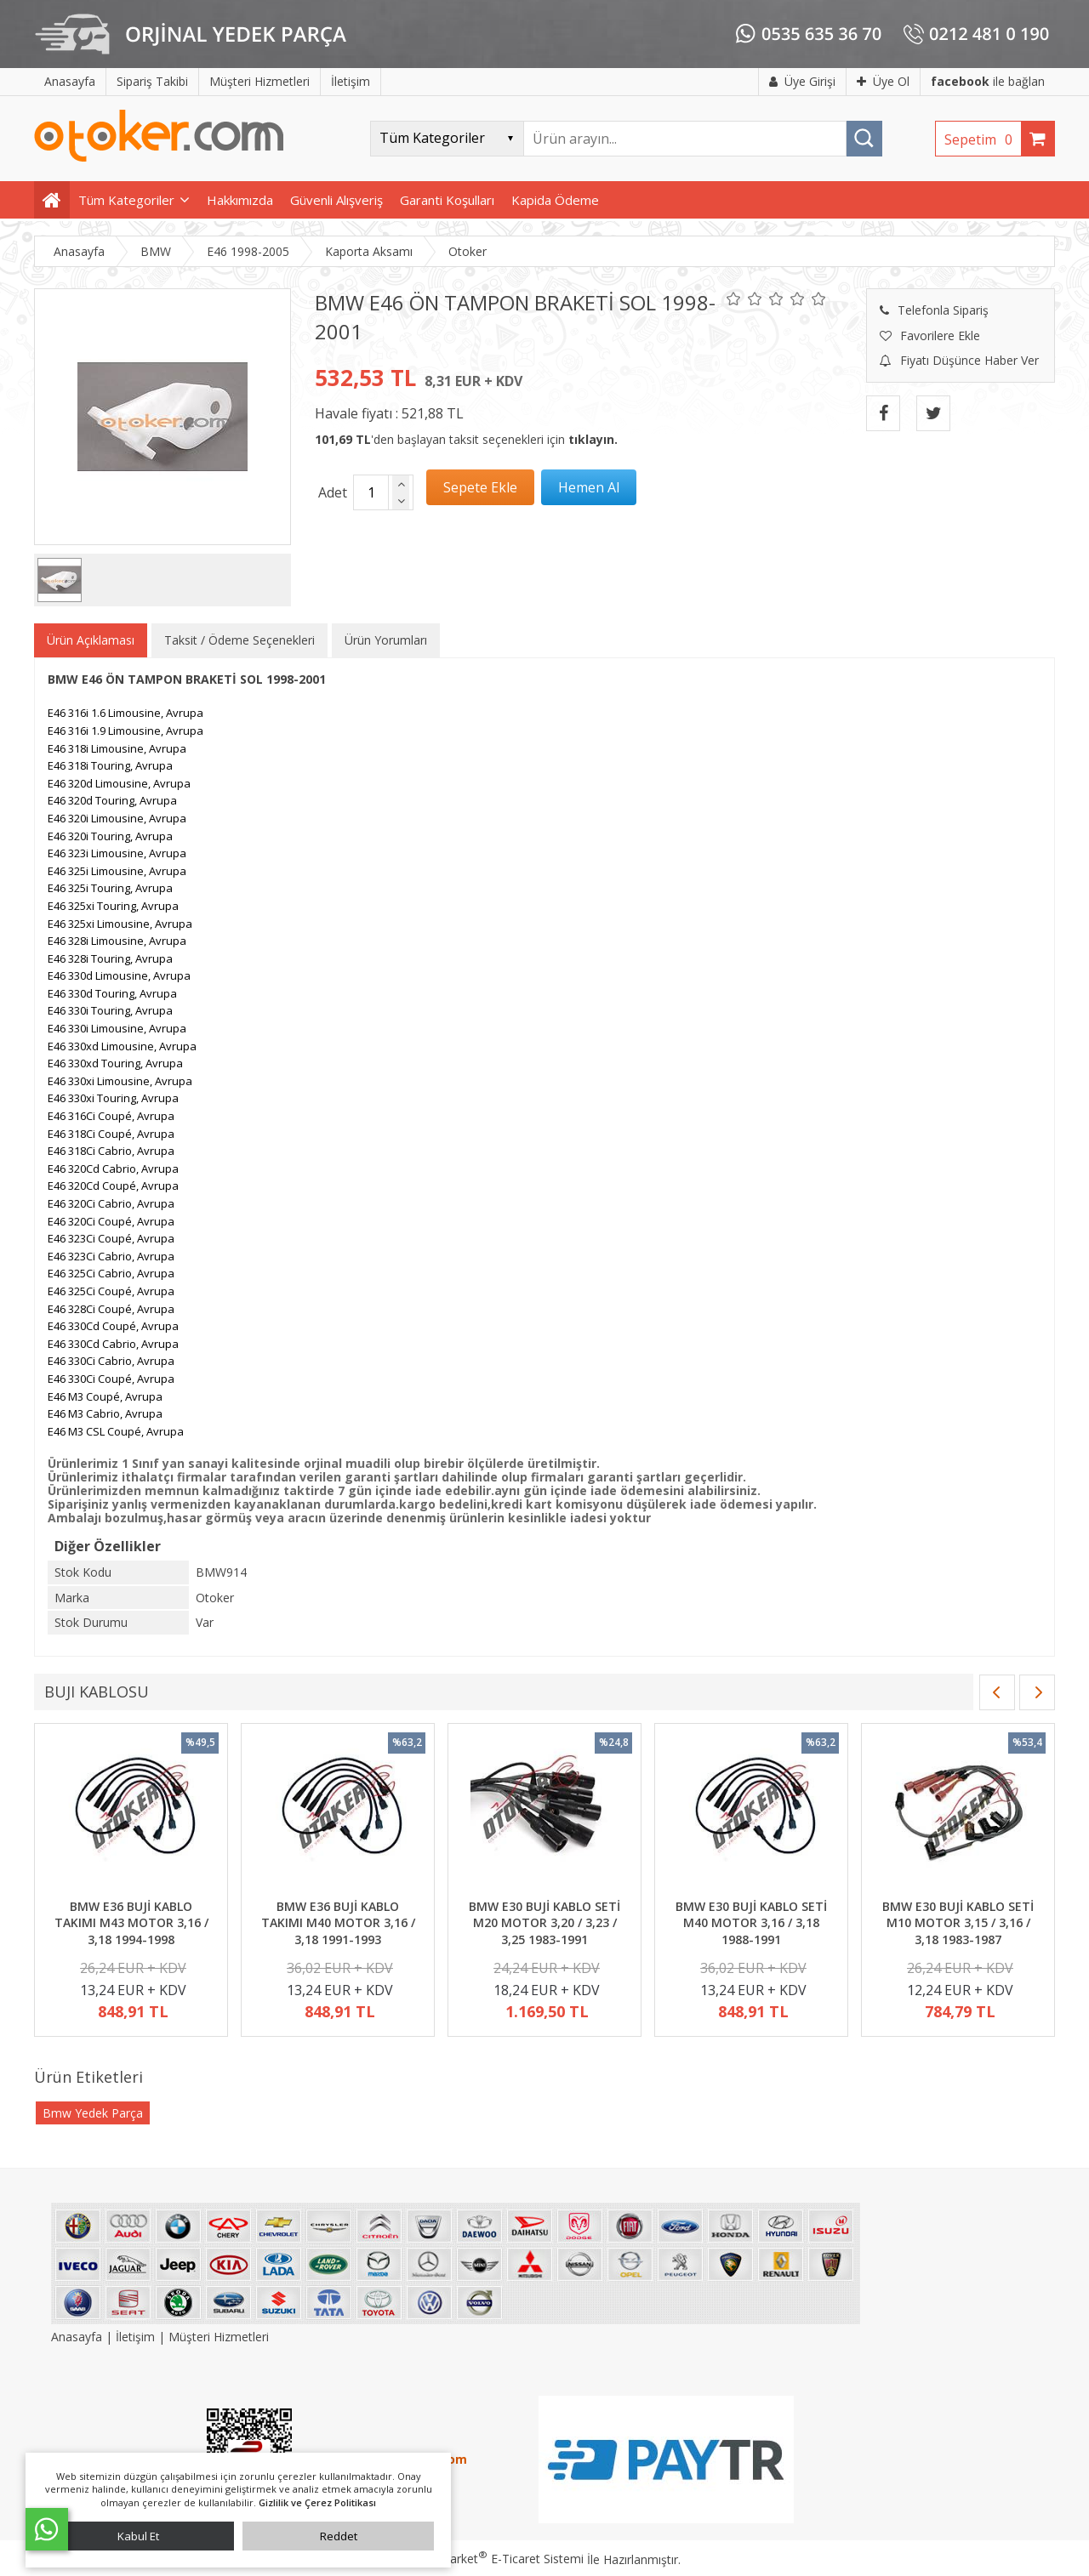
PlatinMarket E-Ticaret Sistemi (496, 2558)
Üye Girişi (802, 81)
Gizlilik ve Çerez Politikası (317, 2502)
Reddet (338, 2536)
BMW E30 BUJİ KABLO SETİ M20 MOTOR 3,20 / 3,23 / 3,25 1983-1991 (544, 1923)
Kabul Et (138, 2536)
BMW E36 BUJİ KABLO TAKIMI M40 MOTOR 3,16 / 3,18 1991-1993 (338, 1923)
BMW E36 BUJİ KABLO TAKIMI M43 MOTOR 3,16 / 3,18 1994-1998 (131, 1923)
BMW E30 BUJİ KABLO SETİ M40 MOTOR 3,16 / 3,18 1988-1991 (751, 1923)
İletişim (135, 2337)
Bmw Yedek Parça (93, 2113)
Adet (332, 492)
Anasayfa (78, 2337)
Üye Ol (883, 81)
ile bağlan (988, 81)
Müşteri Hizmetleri (218, 2337)
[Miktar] (371, 492)
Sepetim (982, 139)
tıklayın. (593, 439)
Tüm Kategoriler (126, 199)
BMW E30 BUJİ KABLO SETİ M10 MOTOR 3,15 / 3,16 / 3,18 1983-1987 (958, 1923)
